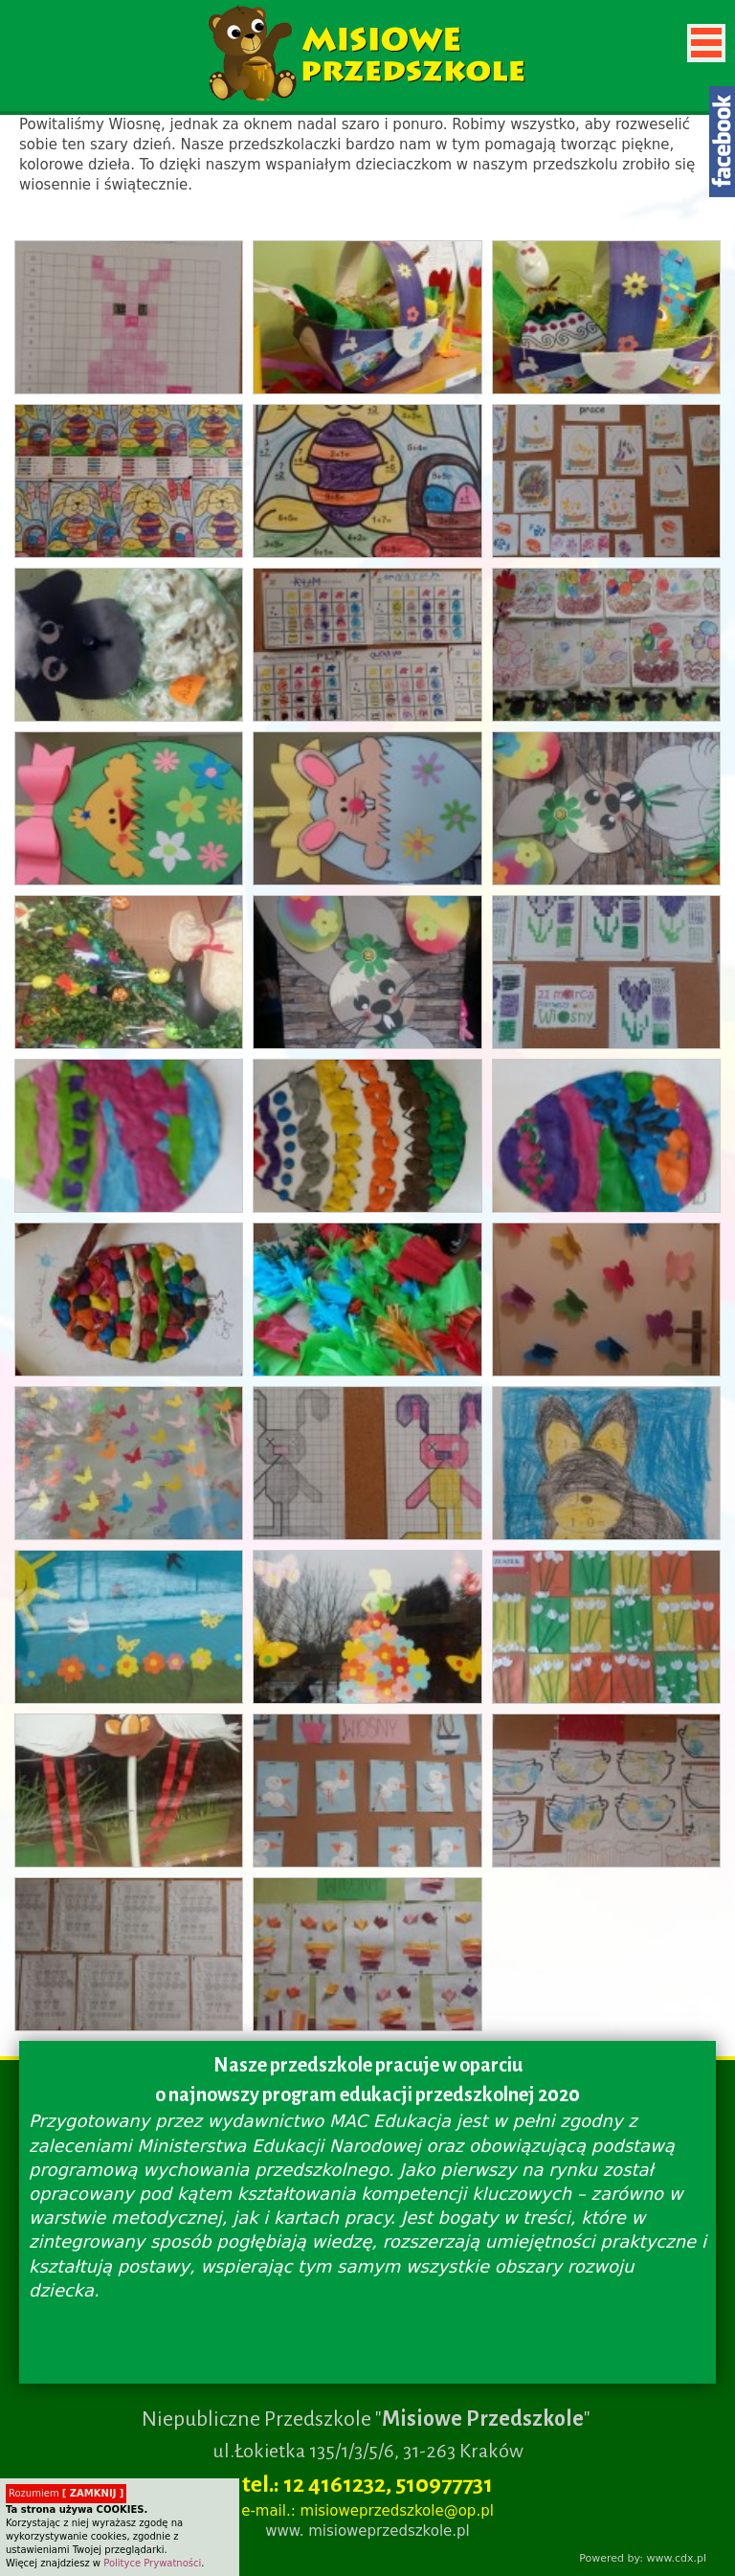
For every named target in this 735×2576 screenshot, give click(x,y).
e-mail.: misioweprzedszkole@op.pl (367, 2511)
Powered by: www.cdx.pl (642, 2558)
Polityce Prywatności (152, 2563)
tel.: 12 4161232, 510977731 (367, 2484)
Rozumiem (66, 2493)
